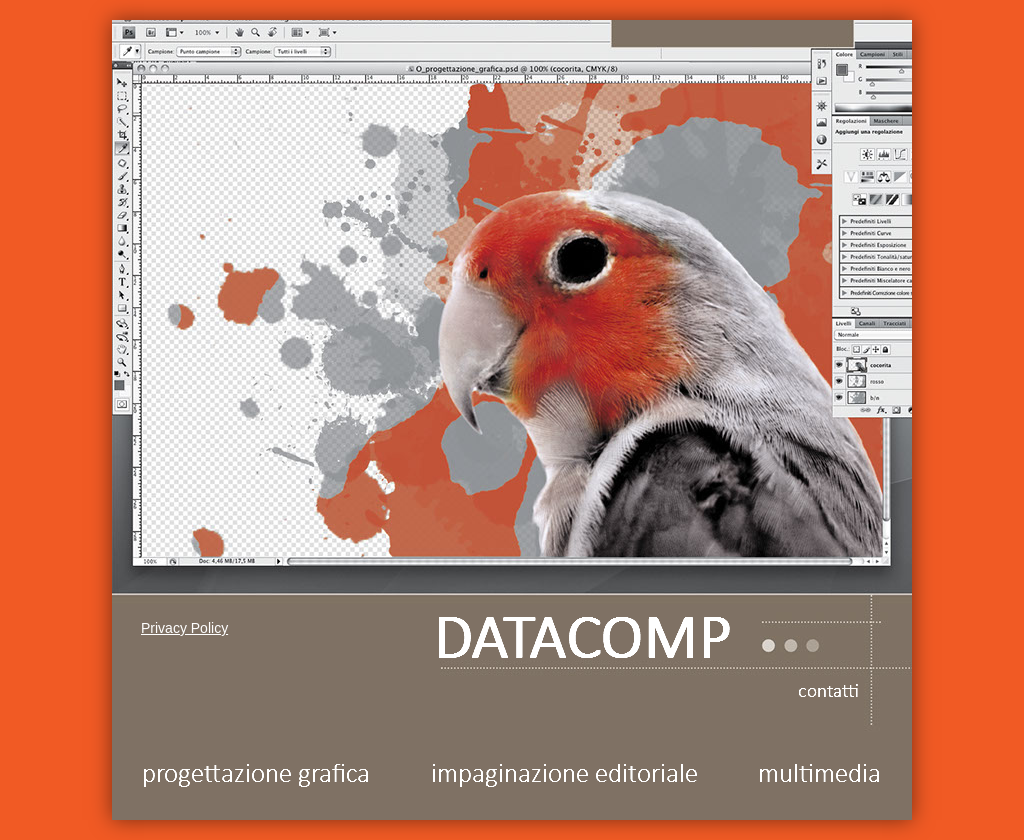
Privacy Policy (184, 628)
